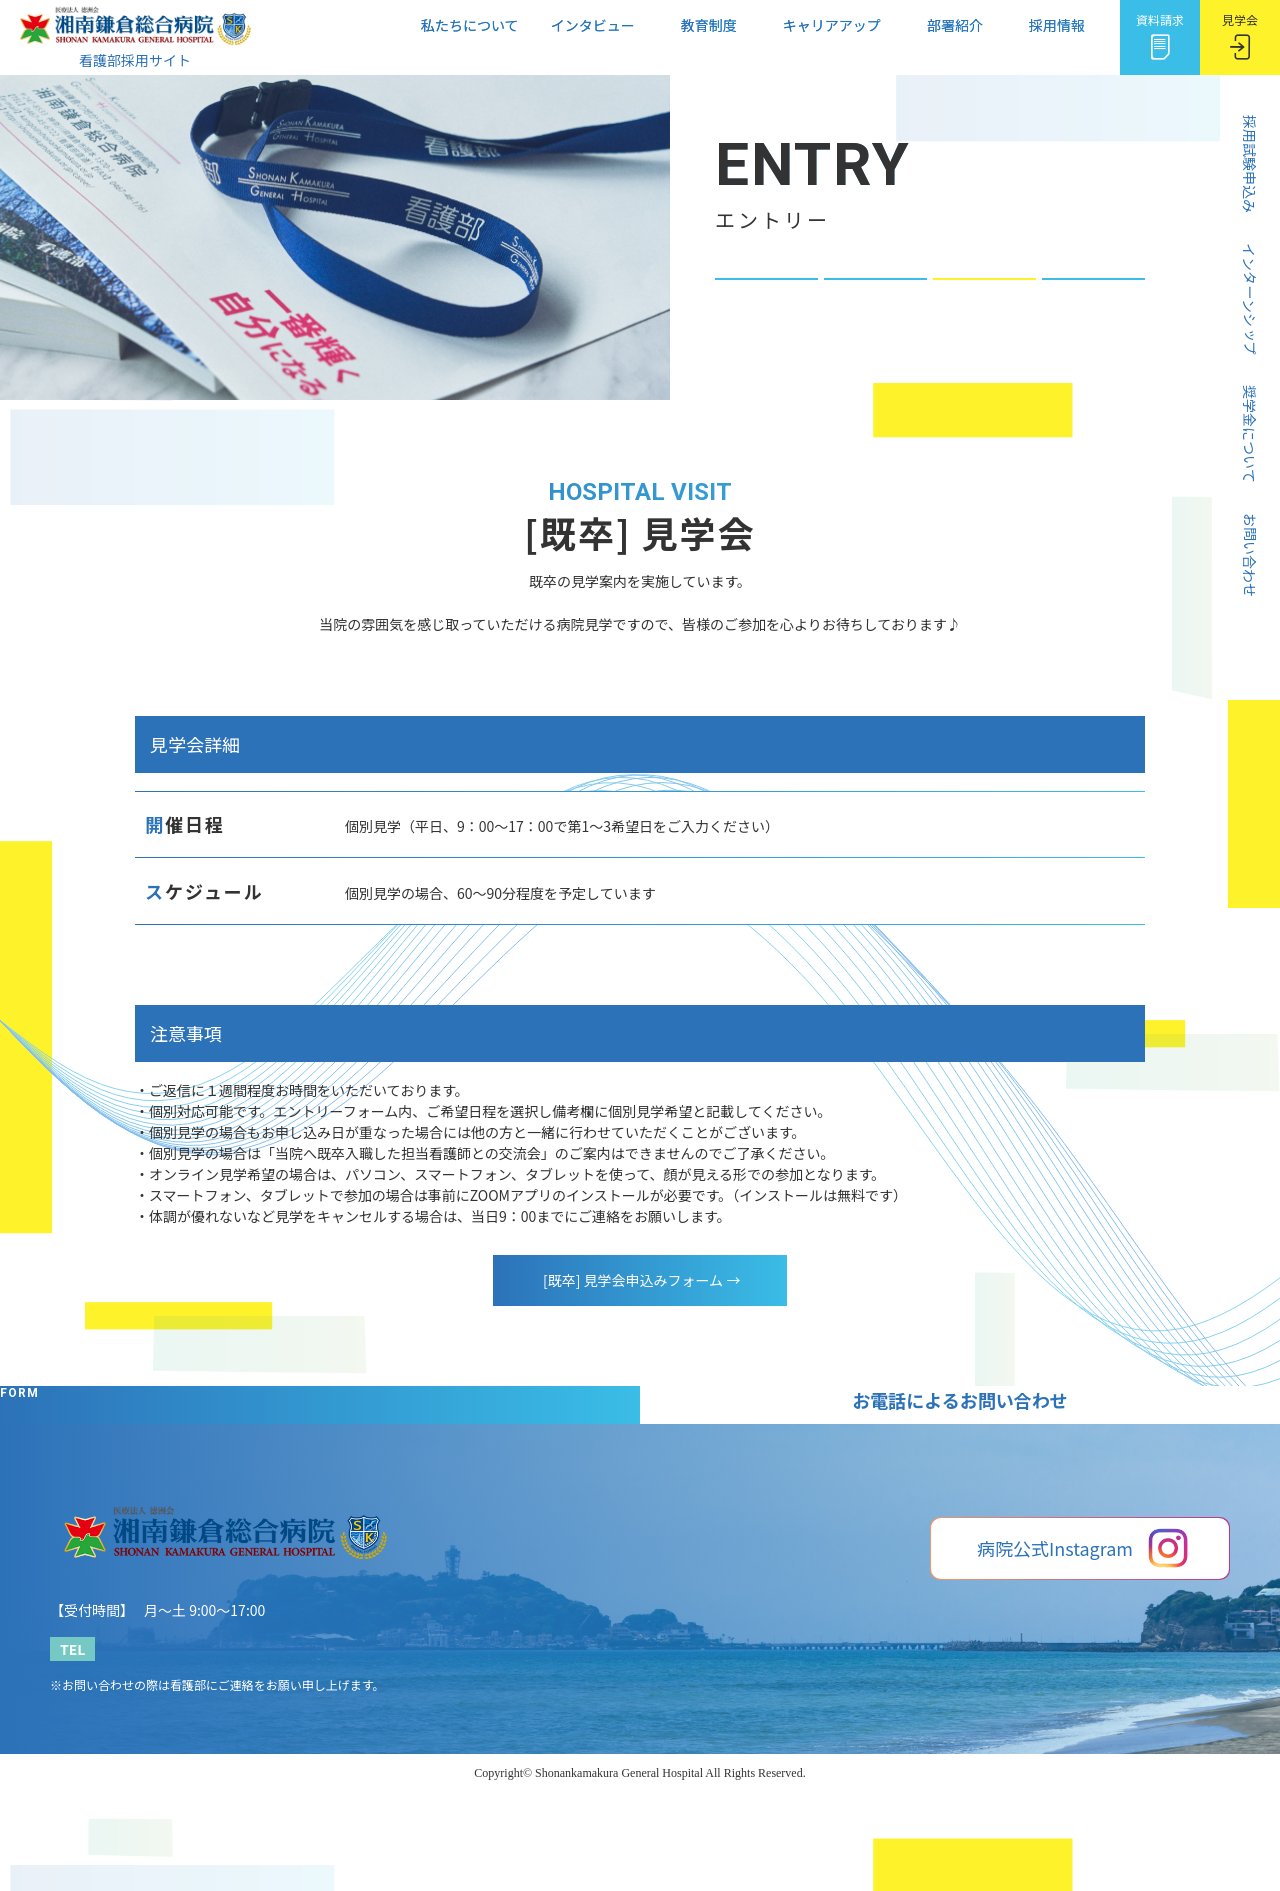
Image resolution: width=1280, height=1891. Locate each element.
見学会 (1240, 32)
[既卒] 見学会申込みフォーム (640, 1280)
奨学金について (767, 315)
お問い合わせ (1093, 315)
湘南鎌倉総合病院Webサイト (1008, 1785)
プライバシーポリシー (1170, 1785)
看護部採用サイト (135, 50)
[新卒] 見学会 (875, 315)
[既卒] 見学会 (984, 315)
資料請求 (1160, 32)
